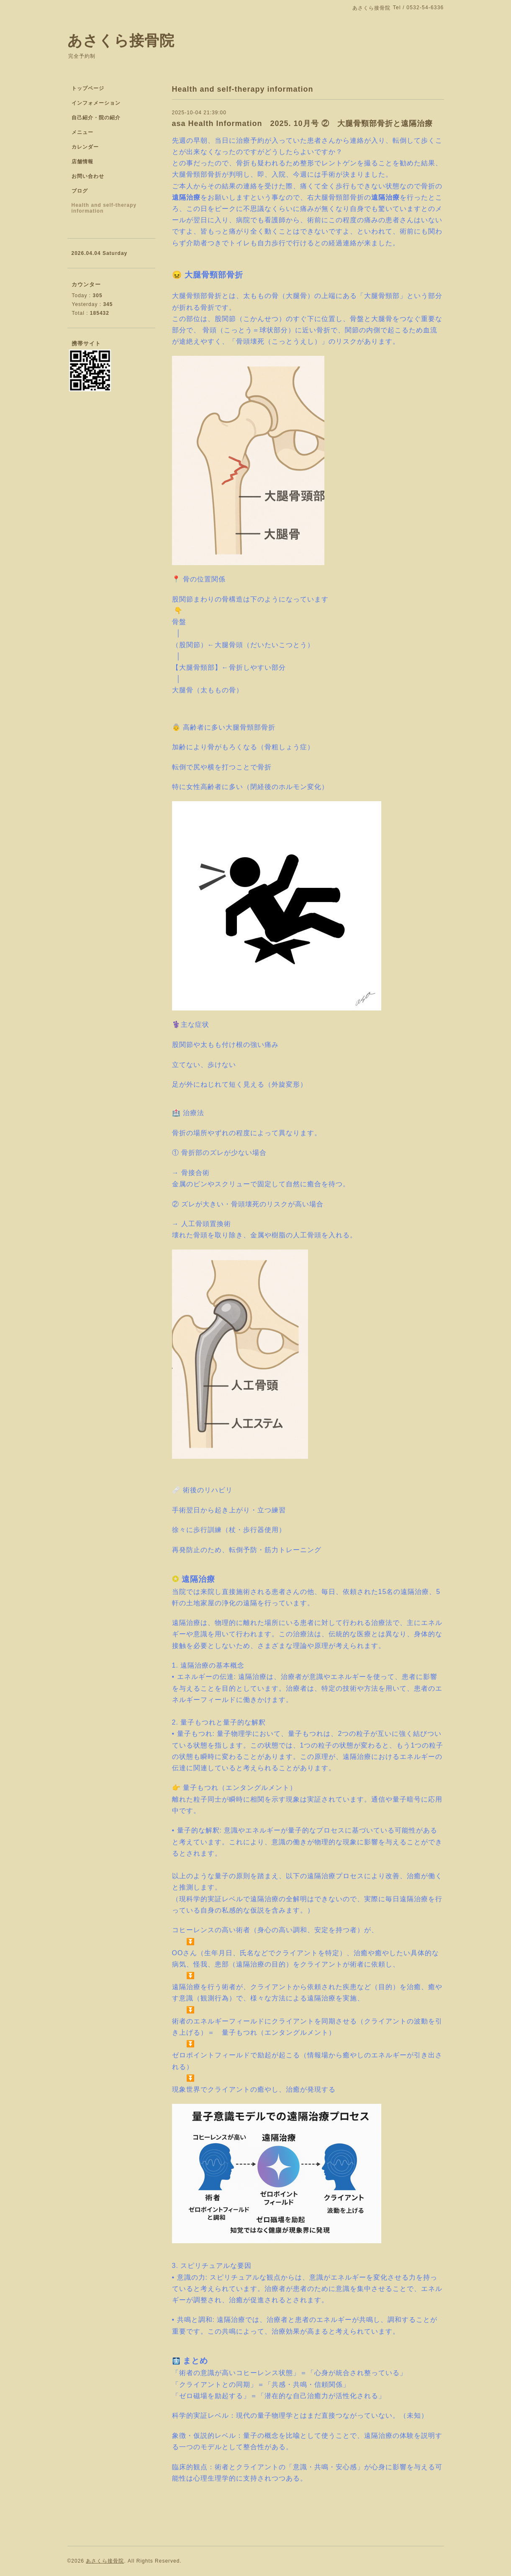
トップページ (88, 88)
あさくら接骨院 (121, 40)
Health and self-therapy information (104, 208)
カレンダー (85, 147)
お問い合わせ (88, 176)
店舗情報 (82, 162)
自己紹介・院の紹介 (96, 118)
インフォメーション (96, 103)
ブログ (80, 191)
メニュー (82, 132)
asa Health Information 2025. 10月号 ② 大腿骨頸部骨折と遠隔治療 (302, 123)
